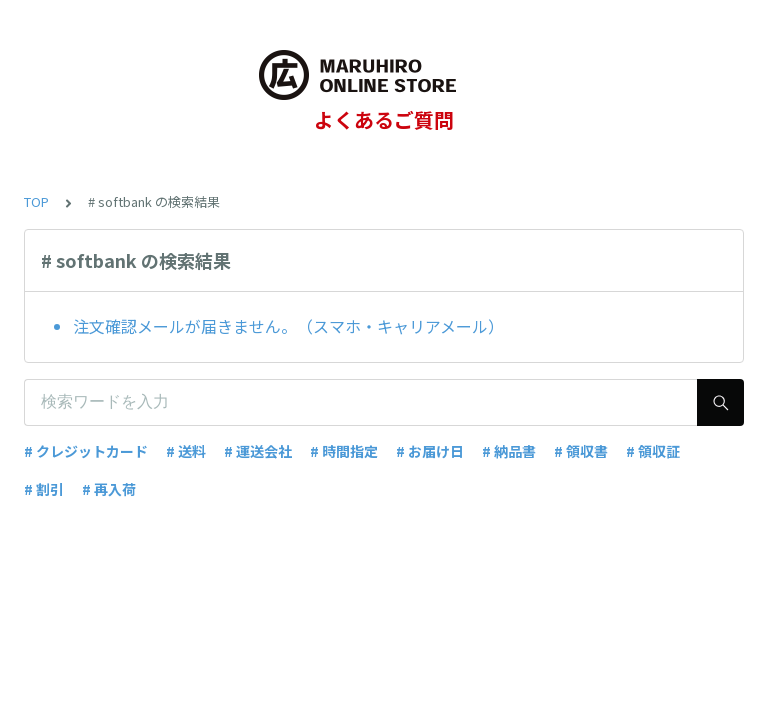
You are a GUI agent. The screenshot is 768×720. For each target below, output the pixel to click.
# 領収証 (653, 451)
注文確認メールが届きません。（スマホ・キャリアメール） (288, 326)
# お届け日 (430, 451)
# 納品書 (509, 451)
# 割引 (44, 489)
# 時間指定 (344, 451)
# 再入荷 (109, 489)
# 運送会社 (258, 451)
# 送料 (186, 451)
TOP (36, 201)
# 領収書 (581, 451)
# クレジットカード (86, 451)
